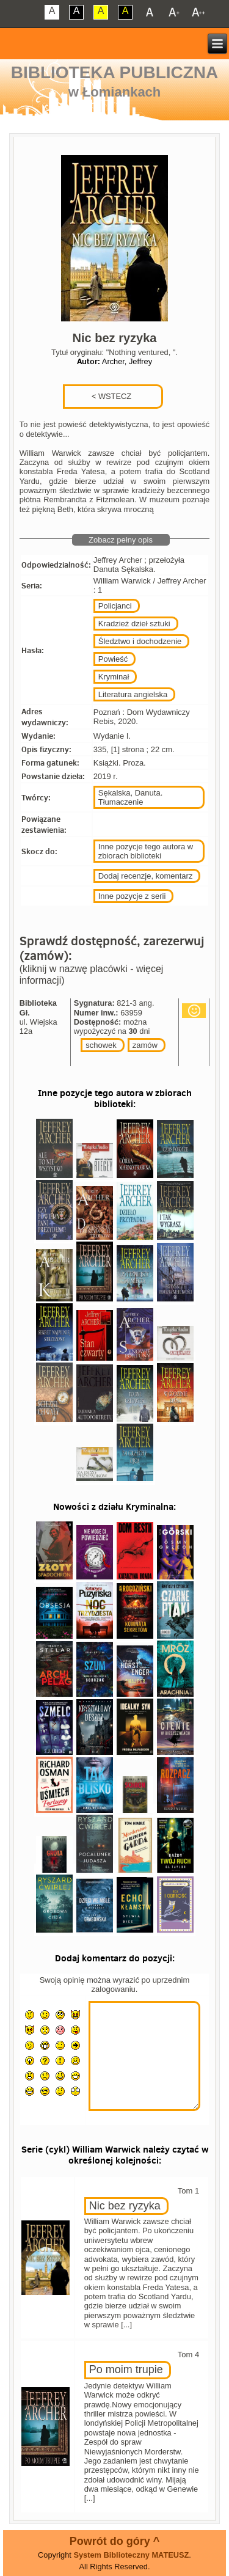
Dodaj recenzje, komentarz (145, 875)
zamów (145, 1045)
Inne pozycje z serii (132, 896)
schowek (101, 1045)
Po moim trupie (126, 2369)
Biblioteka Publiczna (115, 72)
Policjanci (115, 605)
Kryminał (113, 676)
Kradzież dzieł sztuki (134, 623)
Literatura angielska (132, 694)
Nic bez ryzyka (125, 2206)
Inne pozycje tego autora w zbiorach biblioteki (145, 851)
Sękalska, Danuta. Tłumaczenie (130, 797)
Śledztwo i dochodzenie (140, 641)
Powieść (113, 659)
